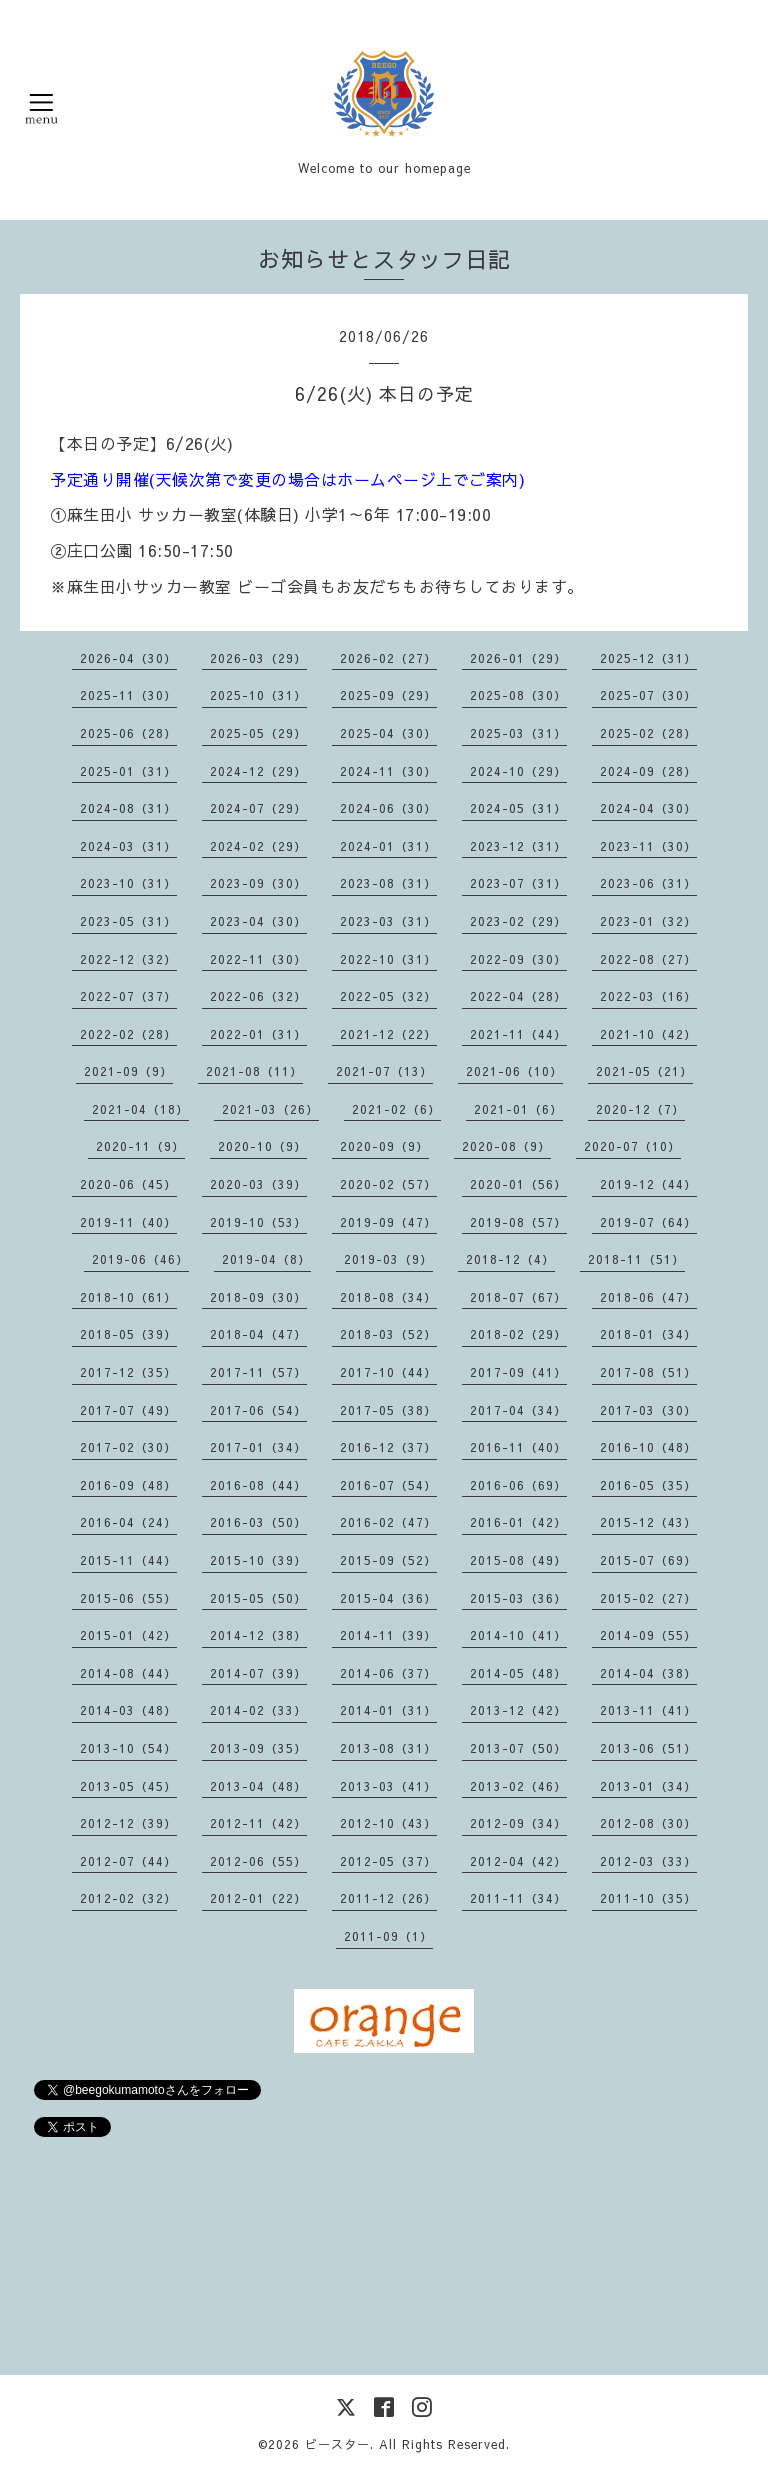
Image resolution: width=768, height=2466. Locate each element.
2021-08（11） (254, 1071)
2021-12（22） (388, 1034)
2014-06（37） (388, 1673)
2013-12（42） (518, 1710)
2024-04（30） (648, 808)
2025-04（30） (388, 733)
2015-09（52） (388, 1560)
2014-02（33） (258, 1710)
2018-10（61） (128, 1297)
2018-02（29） (518, 1334)
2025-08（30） (518, 695)
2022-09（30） (518, 959)
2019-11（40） (128, 1222)
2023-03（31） (388, 921)
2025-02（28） (648, 733)
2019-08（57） (518, 1222)
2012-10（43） (388, 1823)
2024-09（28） (648, 771)
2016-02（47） (388, 1522)
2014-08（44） (128, 1673)
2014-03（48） (128, 1710)
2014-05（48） (518, 1673)
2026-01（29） (518, 658)
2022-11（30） (258, 959)
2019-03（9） (388, 1259)
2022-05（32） (388, 996)
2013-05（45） (128, 1786)
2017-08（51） (648, 1372)
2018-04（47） (258, 1334)
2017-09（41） (518, 1372)
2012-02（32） (128, 1898)
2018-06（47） (648, 1297)
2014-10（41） (518, 1635)
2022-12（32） (128, 959)
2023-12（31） (518, 846)
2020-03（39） (258, 1184)
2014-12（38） (258, 1635)
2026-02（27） (388, 658)
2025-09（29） (388, 695)
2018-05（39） (128, 1334)
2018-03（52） (388, 1334)
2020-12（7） (640, 1109)
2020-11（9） (140, 1146)
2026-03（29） (258, 658)
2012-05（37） (388, 1861)
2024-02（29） (258, 846)
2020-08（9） (506, 1146)
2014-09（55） (648, 1635)
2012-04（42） (518, 1861)
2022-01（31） (258, 1034)
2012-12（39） (128, 1823)
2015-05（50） (258, 1598)
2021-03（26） (270, 1109)
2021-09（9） (128, 1071)
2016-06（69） (518, 1485)
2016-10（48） (648, 1447)
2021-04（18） (140, 1109)
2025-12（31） (648, 658)
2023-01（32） (648, 921)
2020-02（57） (388, 1184)
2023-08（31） (388, 883)
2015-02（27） (648, 1598)
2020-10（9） (262, 1146)
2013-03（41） (388, 1786)
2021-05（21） (644, 1071)
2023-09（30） (258, 883)
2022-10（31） (388, 959)
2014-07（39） (258, 1673)
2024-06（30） (388, 808)
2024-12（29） (258, 771)
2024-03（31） (128, 846)
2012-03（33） (648, 1861)
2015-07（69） (648, 1560)
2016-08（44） (258, 1485)
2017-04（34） (518, 1410)
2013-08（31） (388, 1748)
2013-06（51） (648, 1748)
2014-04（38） (648, 1673)
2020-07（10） (632, 1146)
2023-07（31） (518, 883)
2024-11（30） (388, 771)
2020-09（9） (384, 1146)
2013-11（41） (648, 1710)
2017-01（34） (258, 1447)
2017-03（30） (648, 1410)
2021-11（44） (518, 1034)
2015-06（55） (128, 1598)
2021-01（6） (518, 1109)
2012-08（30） (648, 1823)
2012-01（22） (258, 1898)
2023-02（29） (518, 921)
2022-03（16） (648, 996)
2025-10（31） (258, 695)
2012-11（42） (258, 1823)
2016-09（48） (128, 1485)
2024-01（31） (388, 846)
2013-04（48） (258, 1786)
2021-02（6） (396, 1109)
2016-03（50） (258, 1522)
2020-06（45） (128, 1184)
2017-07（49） (128, 1410)
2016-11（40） (518, 1447)
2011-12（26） (388, 1898)
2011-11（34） (518, 1898)
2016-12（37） (388, 1447)
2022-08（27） (648, 959)
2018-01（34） (648, 1334)
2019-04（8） (266, 1259)
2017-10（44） (388, 1372)
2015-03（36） (518, 1598)
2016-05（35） (648, 1485)
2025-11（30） (128, 695)
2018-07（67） (518, 1297)
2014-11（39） (388, 1635)
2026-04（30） (128, 658)
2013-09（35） (258, 1748)
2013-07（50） (518, 1748)
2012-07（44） (128, 1861)
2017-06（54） (258, 1410)
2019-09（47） (388, 1222)
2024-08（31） (128, 808)
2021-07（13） (384, 1071)
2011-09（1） (388, 1936)
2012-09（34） (518, 1823)
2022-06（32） (258, 996)
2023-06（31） (648, 883)
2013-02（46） (518, 1786)
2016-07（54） (388, 1485)
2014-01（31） (388, 1710)
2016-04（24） (128, 1522)
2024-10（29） (518, 771)
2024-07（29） (258, 808)
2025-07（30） (648, 695)
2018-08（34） (388, 1297)
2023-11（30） (648, 846)
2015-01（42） (128, 1635)
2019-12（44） (648, 1184)
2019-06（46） (140, 1259)
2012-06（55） (258, 1861)
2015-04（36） (388, 1598)
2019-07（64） (648, 1222)
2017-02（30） (128, 1447)
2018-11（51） (636, 1259)
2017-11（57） (258, 1372)
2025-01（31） (128, 771)
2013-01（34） (648, 1786)
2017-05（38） (388, 1410)
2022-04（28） (518, 996)
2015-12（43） (648, 1522)
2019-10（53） (258, 1222)
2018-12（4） (510, 1259)
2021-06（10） (514, 1071)
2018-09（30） (258, 1297)
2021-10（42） (648, 1034)
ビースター (337, 2444)
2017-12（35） (128, 1372)
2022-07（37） (128, 996)
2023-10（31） (128, 883)
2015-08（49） (518, 1560)
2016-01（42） (518, 1522)
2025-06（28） (128, 733)
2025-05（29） (258, 733)
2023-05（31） (128, 921)
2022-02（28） (128, 1034)
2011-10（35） (648, 1898)
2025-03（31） (518, 733)
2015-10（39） (258, 1560)
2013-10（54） (128, 1748)
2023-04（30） (258, 921)
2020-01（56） (518, 1184)
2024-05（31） (518, 808)
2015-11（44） (128, 1560)
